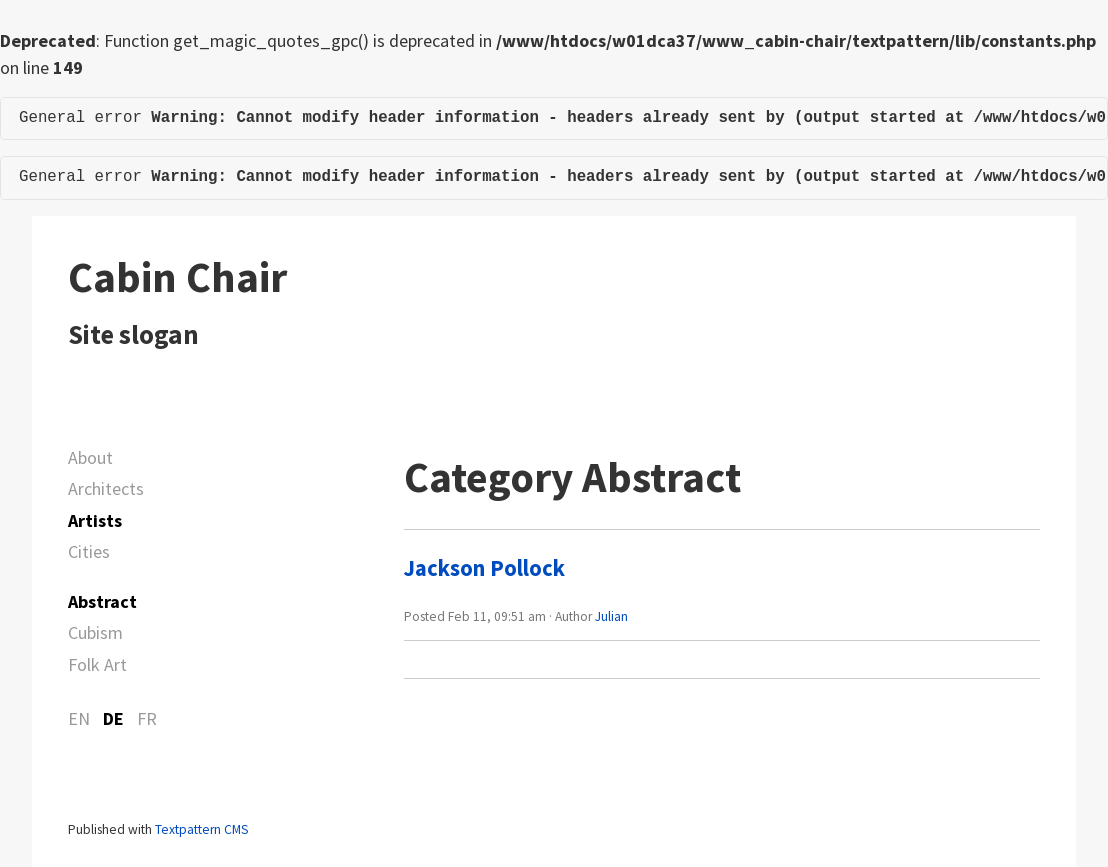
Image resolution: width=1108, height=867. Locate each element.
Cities (89, 551)
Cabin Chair (177, 277)
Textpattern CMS (201, 829)
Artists (95, 520)
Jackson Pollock (484, 568)
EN (79, 718)
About (90, 457)
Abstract (102, 601)
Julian (611, 616)
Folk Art (97, 664)
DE (113, 718)
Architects (106, 488)
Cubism (95, 632)
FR (147, 718)
